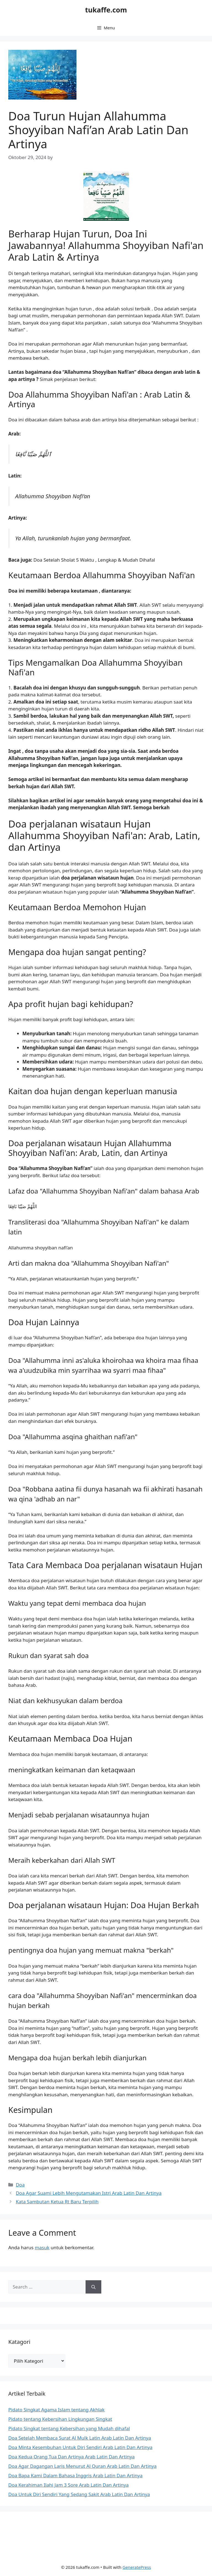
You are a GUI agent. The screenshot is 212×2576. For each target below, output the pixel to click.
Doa (20, 2184)
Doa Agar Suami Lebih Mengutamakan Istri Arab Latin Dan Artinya (88, 2193)
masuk (42, 2247)
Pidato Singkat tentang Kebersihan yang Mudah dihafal (69, 2428)
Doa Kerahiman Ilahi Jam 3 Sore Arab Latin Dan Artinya (68, 2485)
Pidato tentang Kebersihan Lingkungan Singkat (60, 2419)
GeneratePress (137, 2567)
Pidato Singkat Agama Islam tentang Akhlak (56, 2409)
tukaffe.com (106, 9)
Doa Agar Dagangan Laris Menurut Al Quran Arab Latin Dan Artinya (82, 2466)
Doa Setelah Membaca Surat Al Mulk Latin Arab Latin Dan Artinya (79, 2438)
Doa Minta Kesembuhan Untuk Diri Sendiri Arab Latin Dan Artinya (80, 2447)
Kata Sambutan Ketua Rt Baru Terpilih (57, 2201)
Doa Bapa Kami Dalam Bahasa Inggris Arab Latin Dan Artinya (75, 2475)
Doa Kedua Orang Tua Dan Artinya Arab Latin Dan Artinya (71, 2456)
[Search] (93, 2287)
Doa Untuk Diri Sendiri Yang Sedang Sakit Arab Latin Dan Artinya (79, 2494)
